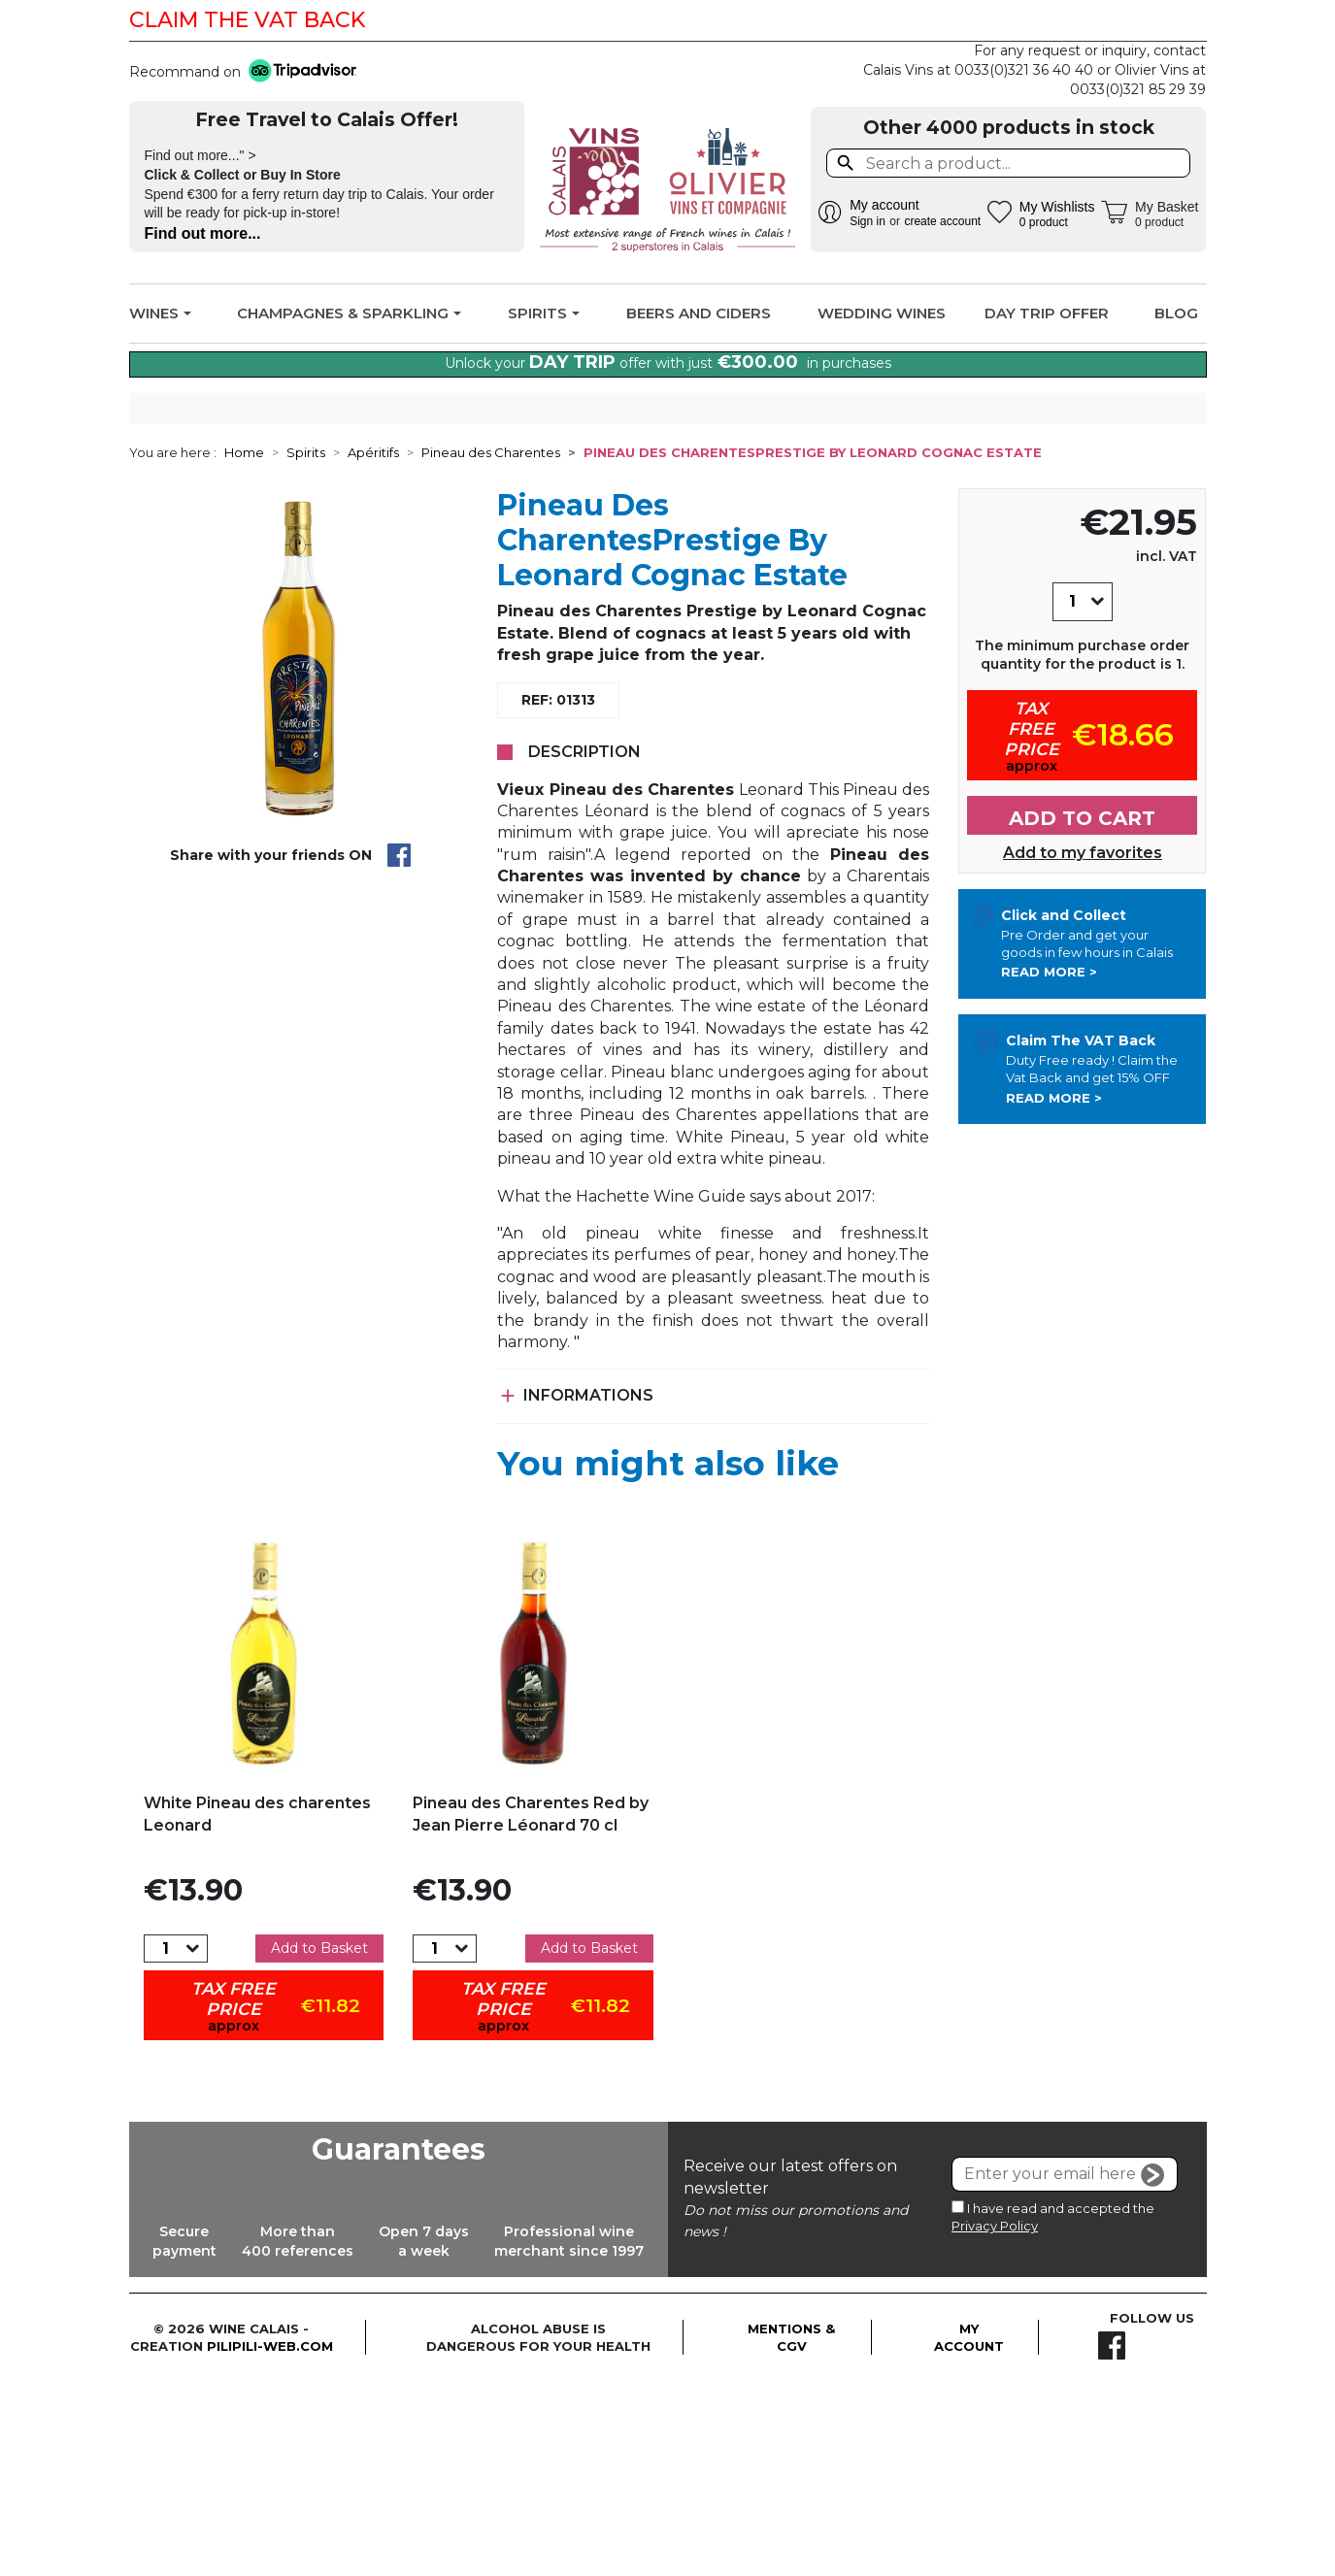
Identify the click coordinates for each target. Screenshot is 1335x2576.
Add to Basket (319, 2143)
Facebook (1179, 20)
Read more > (1049, 1167)
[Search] (1008, 163)
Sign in (867, 221)
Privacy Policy (994, 2420)
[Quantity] (1071, 796)
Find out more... (203, 233)
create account (942, 221)
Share (399, 1051)
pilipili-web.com (270, 2541)
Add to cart (1082, 1013)
